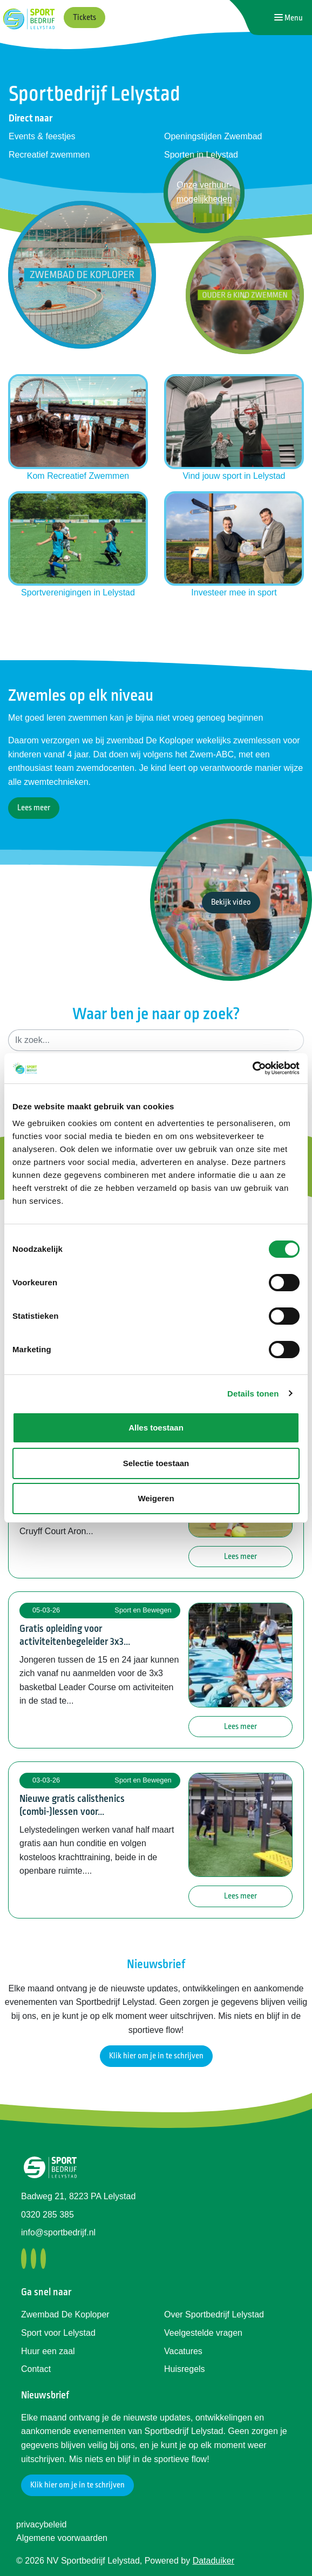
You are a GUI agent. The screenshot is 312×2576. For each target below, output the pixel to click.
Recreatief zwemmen (49, 154)
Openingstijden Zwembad (213, 136)
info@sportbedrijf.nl (58, 2232)
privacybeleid (41, 2524)
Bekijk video (231, 902)
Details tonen (253, 1393)
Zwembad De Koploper (65, 2314)
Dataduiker (213, 2560)
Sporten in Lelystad (201, 154)
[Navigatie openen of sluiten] (288, 17)
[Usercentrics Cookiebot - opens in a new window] (252, 1068)
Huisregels (184, 2369)
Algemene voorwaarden (61, 2538)
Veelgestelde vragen (203, 2332)
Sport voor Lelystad (58, 2332)
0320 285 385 (47, 2214)
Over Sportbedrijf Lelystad (214, 2314)
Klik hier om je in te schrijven (156, 2056)
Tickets (84, 17)
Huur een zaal (48, 2351)
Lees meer (33, 808)
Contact (36, 2369)
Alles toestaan (156, 1427)
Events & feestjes (42, 136)
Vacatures (183, 2351)
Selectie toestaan (156, 1463)
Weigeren (156, 1498)
